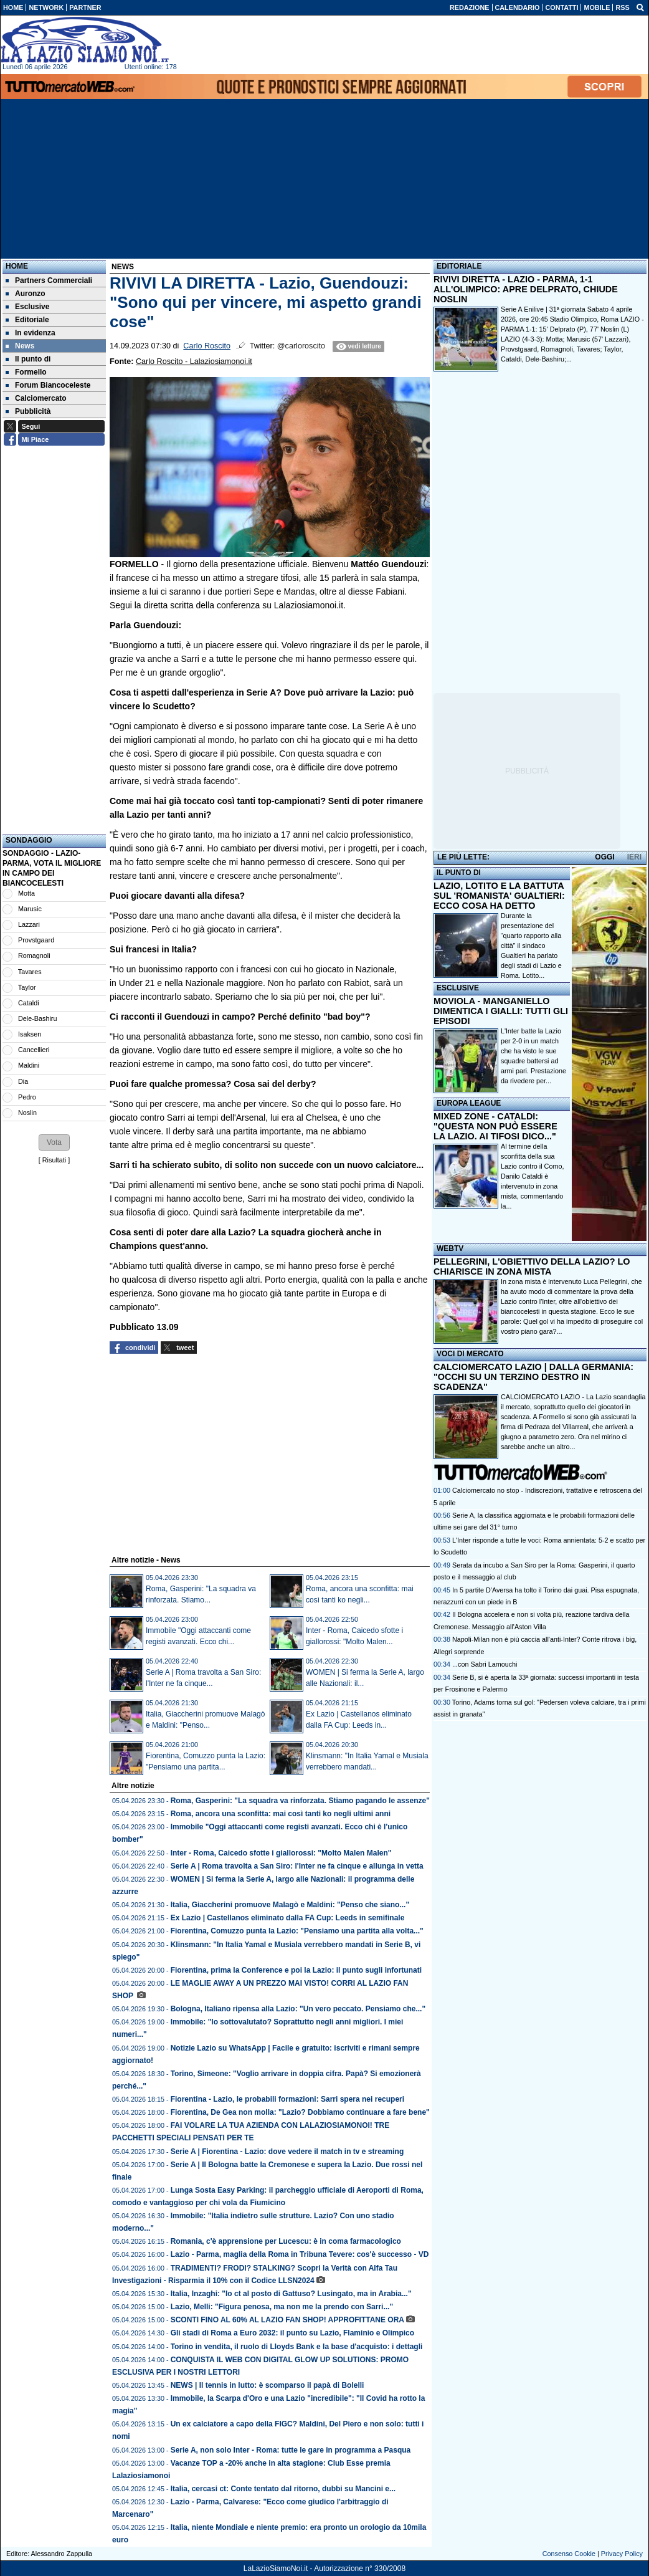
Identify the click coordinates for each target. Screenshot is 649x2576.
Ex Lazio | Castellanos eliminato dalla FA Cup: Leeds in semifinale (288, 1917)
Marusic (30, 908)
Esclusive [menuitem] (27, 306)
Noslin (27, 1112)
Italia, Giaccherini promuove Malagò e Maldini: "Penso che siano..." (290, 1904)
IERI (634, 857)
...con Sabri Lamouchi (484, 1664)
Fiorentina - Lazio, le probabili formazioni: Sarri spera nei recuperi (287, 2099)
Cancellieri (33, 1049)
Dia (23, 1081)
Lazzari (29, 924)
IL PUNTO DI (459, 872)
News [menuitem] (20, 346)
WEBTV (450, 1248)
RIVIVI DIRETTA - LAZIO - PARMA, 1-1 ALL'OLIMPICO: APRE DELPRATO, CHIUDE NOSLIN (525, 289)
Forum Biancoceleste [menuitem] (48, 385)
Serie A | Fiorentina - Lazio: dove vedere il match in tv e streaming (287, 2151)
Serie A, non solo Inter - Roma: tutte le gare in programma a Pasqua (291, 2450)
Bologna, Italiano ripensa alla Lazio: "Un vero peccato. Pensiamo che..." (298, 2008)
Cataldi (28, 1003)
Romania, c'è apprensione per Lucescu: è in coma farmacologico (286, 2241)
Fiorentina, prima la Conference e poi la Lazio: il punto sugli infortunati (296, 1970)
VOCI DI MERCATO (470, 1353)
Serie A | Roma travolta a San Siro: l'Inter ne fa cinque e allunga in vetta (297, 1866)
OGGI (604, 857)
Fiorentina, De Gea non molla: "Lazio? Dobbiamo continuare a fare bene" (300, 2112)
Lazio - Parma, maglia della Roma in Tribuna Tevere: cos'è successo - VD (300, 2254)
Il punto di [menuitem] (28, 359)
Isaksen (29, 1034)
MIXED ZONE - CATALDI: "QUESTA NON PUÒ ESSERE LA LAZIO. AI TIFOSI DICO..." (495, 1126)
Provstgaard (36, 940)
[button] (54, 1142)
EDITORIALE (459, 266)
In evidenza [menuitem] (30, 332)
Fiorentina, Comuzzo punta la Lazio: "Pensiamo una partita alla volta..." (297, 1931)
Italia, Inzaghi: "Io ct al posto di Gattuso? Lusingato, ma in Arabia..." (291, 2293)
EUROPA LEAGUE (469, 1103)
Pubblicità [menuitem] (28, 411)
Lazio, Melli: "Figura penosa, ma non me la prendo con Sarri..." (282, 2306)
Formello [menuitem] (26, 372)
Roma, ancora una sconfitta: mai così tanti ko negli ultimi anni (281, 1813)
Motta (26, 893)
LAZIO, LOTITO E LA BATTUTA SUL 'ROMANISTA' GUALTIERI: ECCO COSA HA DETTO (499, 896)
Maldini (28, 1065)
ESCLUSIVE (458, 988)
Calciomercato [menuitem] (36, 398)
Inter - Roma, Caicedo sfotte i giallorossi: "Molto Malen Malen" (281, 1853)
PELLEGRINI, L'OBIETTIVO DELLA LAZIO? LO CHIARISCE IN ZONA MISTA (531, 1266)
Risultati (54, 1160)
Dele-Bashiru (37, 1018)
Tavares (30, 971)
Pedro (27, 1097)
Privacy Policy (622, 2553)
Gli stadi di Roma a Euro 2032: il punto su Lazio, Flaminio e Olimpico (292, 2333)
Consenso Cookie (568, 2553)
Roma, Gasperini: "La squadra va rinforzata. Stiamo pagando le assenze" (300, 1800)
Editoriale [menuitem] (27, 319)
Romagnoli (34, 955)
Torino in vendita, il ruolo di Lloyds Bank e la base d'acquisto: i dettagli (297, 2346)
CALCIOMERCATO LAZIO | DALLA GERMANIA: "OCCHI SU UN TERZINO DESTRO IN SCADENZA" (533, 1377)
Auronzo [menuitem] (25, 293)
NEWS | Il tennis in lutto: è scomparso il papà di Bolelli (267, 2385)
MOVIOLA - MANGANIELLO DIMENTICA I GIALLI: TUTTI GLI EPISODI (500, 1011)
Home (17, 266)
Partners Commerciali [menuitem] (49, 280)
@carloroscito (301, 346)
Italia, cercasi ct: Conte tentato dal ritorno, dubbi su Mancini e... (283, 2488)
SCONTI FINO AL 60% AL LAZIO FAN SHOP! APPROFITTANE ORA (287, 2319)
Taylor (27, 987)
